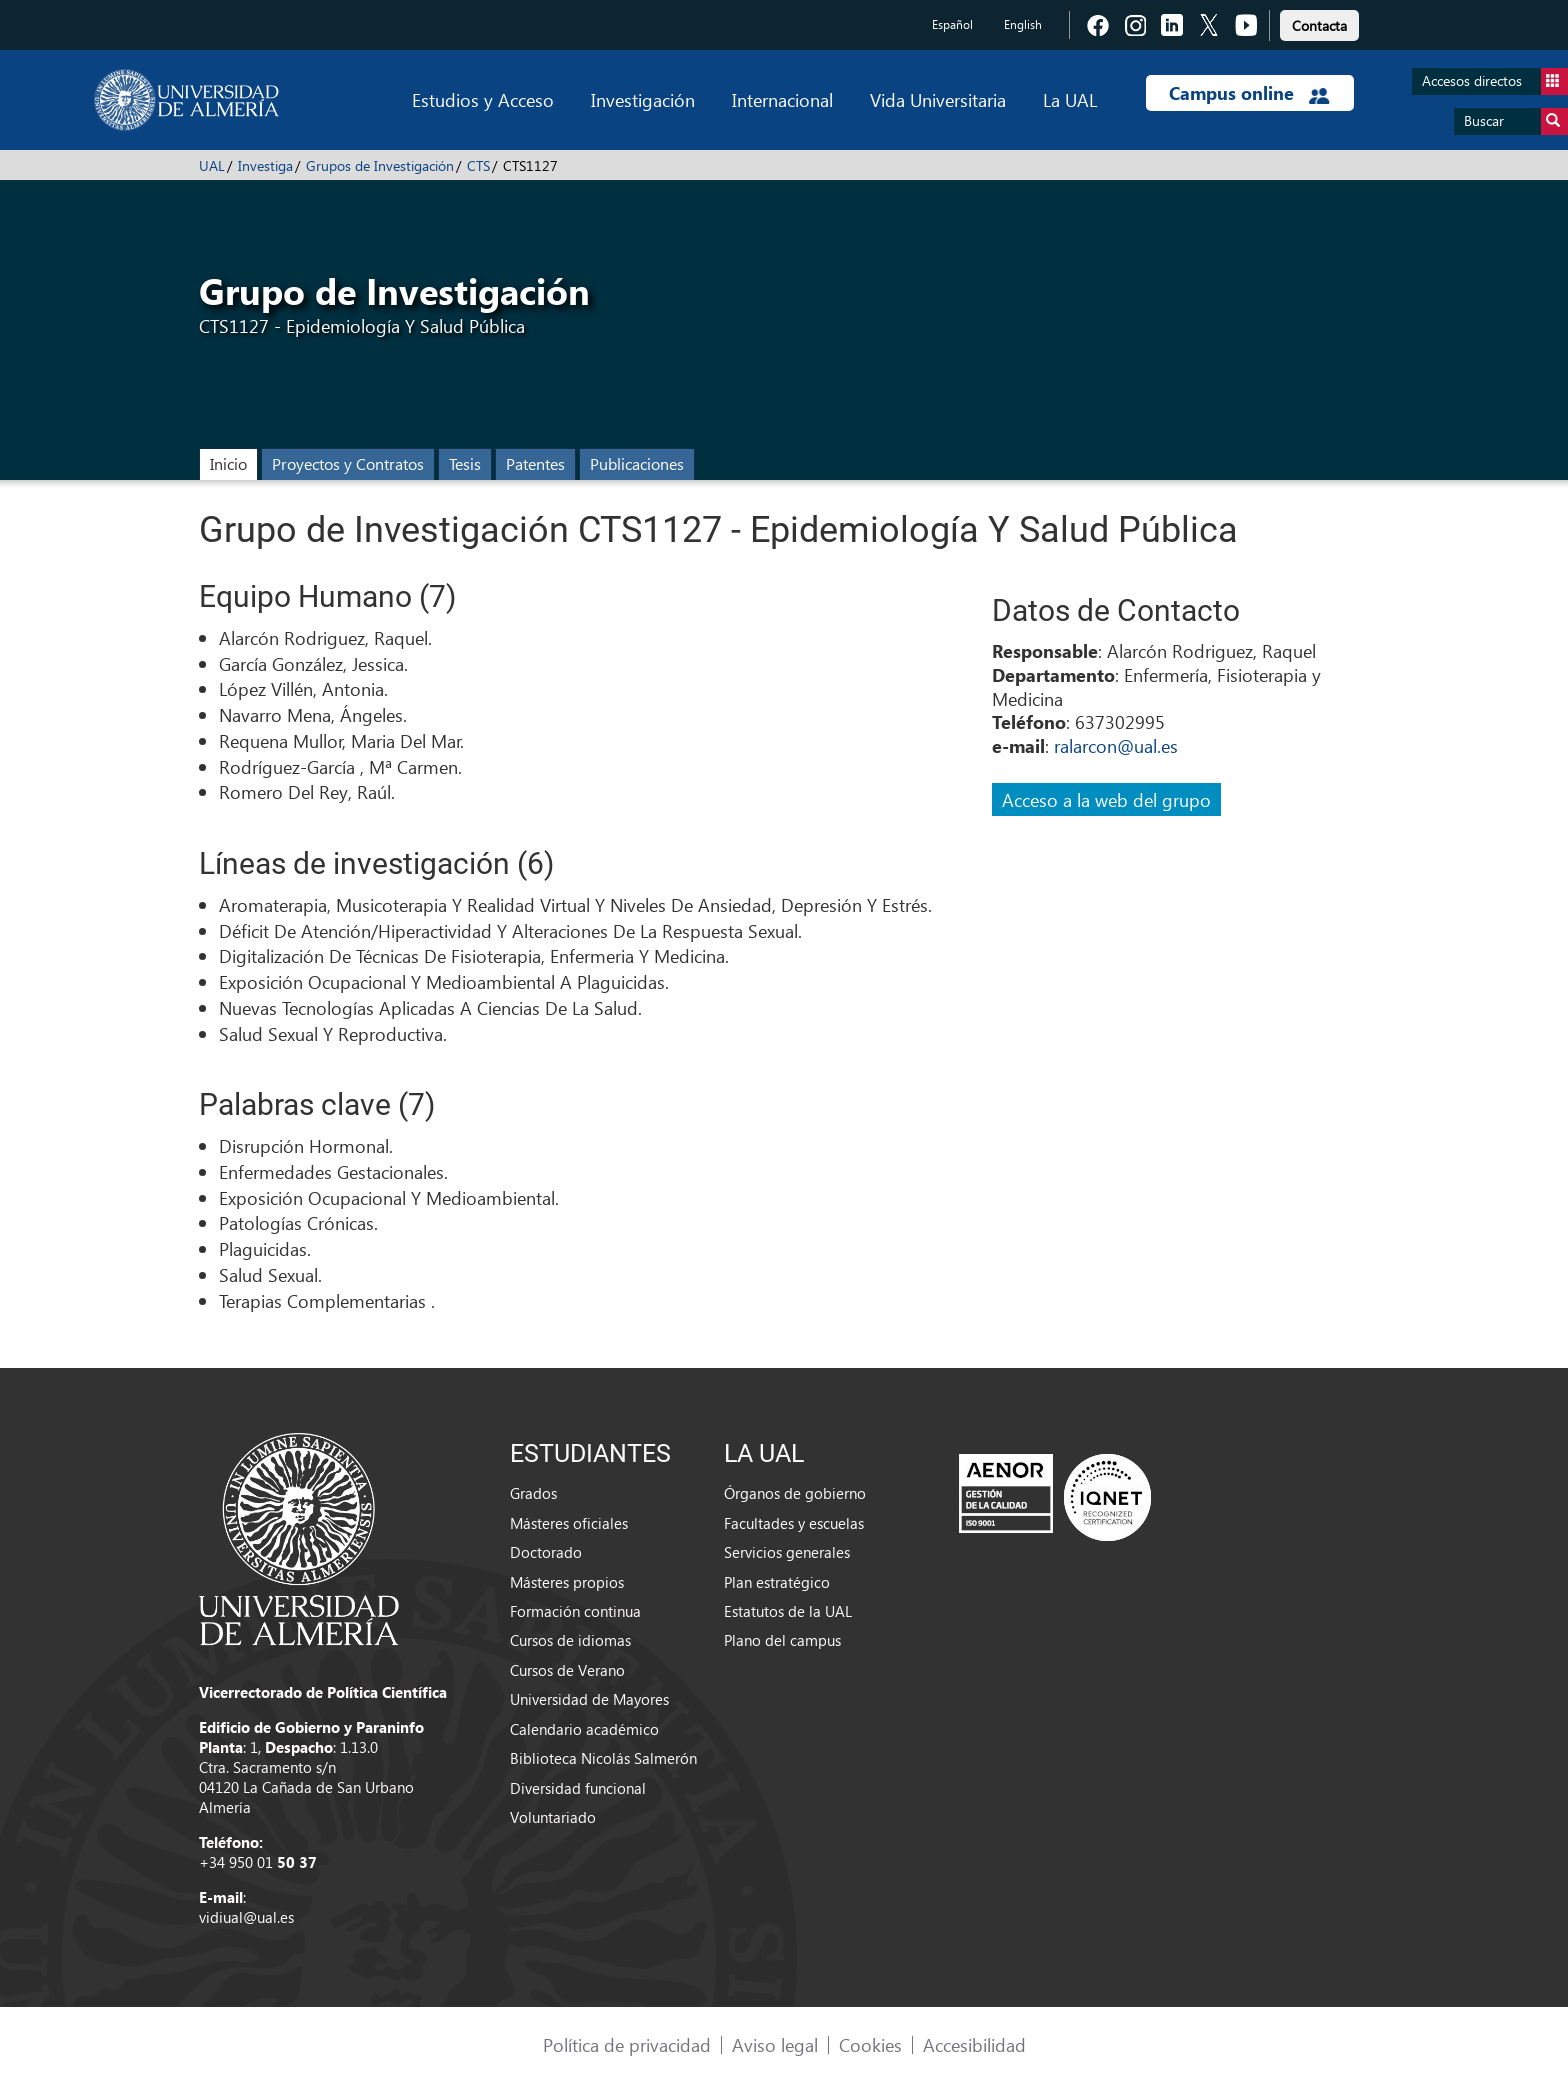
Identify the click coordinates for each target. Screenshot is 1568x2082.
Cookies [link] (870, 2044)
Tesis (465, 463)
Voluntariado (553, 1817)
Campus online (1249, 93)
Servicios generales (787, 1552)
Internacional (782, 99)
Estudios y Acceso (483, 99)
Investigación (643, 99)
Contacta (1319, 25)
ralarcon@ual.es (1116, 745)
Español (952, 24)
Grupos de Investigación (380, 165)
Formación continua (575, 1611)
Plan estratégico (777, 1582)
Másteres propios (567, 1582)
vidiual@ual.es (246, 1917)
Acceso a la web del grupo (1106, 799)
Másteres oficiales (569, 1523)
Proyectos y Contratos (348, 463)
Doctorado (546, 1552)
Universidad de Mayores (589, 1699)
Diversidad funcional (578, 1788)
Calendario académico (584, 1729)
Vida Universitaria (938, 99)
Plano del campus (782, 1640)
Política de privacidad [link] (627, 2044)
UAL (212, 165)
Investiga (265, 165)
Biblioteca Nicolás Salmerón (603, 1758)
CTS (478, 165)
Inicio (228, 463)
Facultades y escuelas (794, 1523)
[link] (1319, 22)
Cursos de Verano (567, 1670)
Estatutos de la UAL (788, 1611)
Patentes (535, 463)
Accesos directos (1495, 81)
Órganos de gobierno (795, 1493)
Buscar (1516, 121)
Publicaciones (637, 463)
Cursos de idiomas (570, 1640)
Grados (533, 1493)
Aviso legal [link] (775, 2044)
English (1023, 24)
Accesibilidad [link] (974, 2044)
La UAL (1070, 99)
